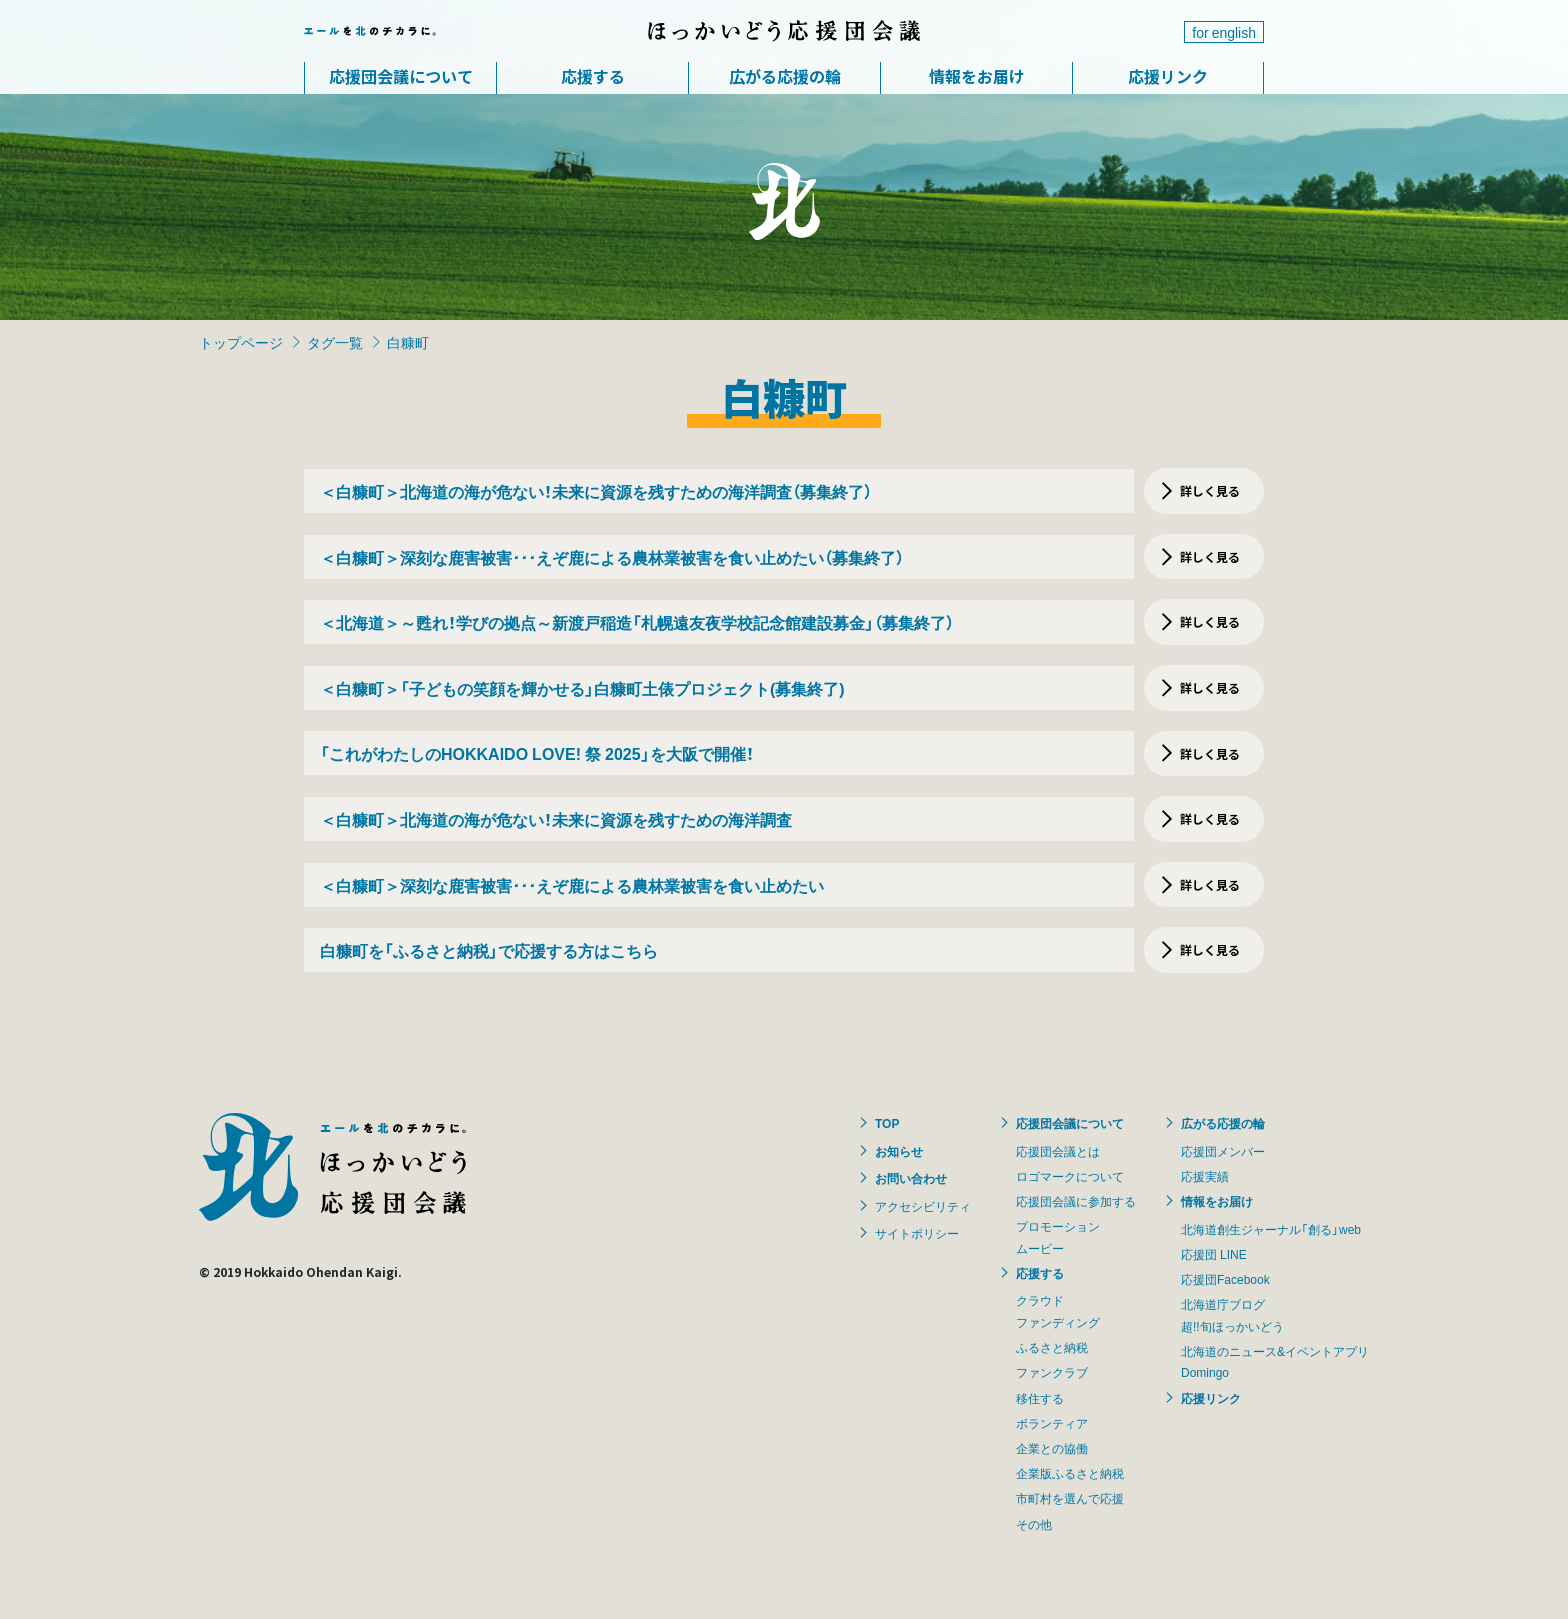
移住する (1040, 1398)
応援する (593, 76)
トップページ (241, 342)
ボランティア (1052, 1423)
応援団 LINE (1214, 1254)
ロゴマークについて (1070, 1176)
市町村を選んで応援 (1070, 1498)
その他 (1034, 1524)
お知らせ (899, 1151)
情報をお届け (977, 76)
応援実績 (1205, 1176)
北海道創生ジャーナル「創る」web (1271, 1229)
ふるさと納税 (1052, 1347)
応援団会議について (401, 76)
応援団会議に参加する (1076, 1201)
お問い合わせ (911, 1178)
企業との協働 (1052, 1448)
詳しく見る (1210, 490)
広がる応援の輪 (785, 76)
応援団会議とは (1058, 1151)
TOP (887, 1123)
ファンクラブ (1052, 1372)
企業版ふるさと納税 (1070, 1473)
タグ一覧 (335, 342)
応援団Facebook (1225, 1279)
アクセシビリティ (923, 1206)
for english (1224, 32)
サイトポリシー (917, 1233)
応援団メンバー (1223, 1151)
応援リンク (1168, 76)
